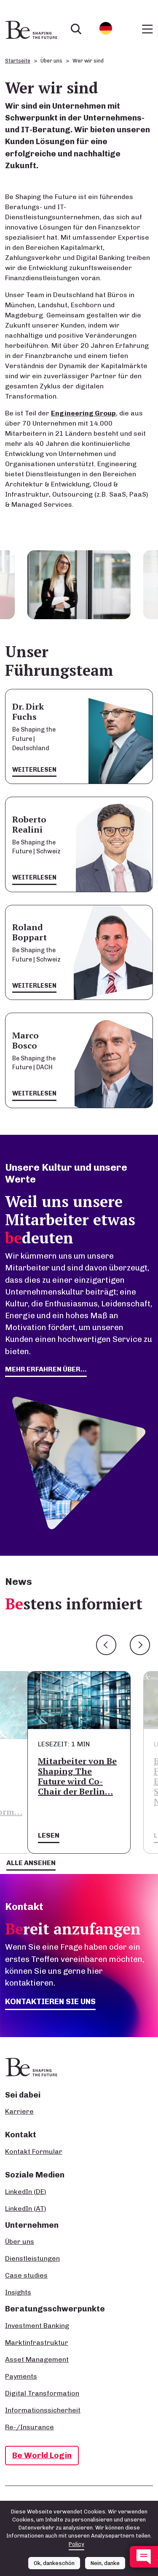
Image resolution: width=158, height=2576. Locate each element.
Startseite (17, 60)
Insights (18, 2292)
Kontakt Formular (33, 2151)
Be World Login (42, 2455)
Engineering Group (83, 413)
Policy (76, 2544)
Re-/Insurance (29, 2427)
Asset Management (37, 2359)
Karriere (19, 2111)
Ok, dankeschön (54, 2563)
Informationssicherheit (42, 2410)
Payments (21, 2376)
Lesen (48, 1835)
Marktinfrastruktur (36, 2342)
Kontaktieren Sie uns (50, 2001)
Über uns (19, 2241)
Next (140, 1645)
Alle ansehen (31, 1863)
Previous (106, 1645)
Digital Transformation (42, 2393)
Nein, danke (105, 2563)
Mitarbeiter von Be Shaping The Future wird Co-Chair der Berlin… (77, 1776)
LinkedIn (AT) (25, 2208)
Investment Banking (37, 2326)
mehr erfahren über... (46, 1369)
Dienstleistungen (32, 2258)
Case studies (26, 2275)
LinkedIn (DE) (25, 2192)
